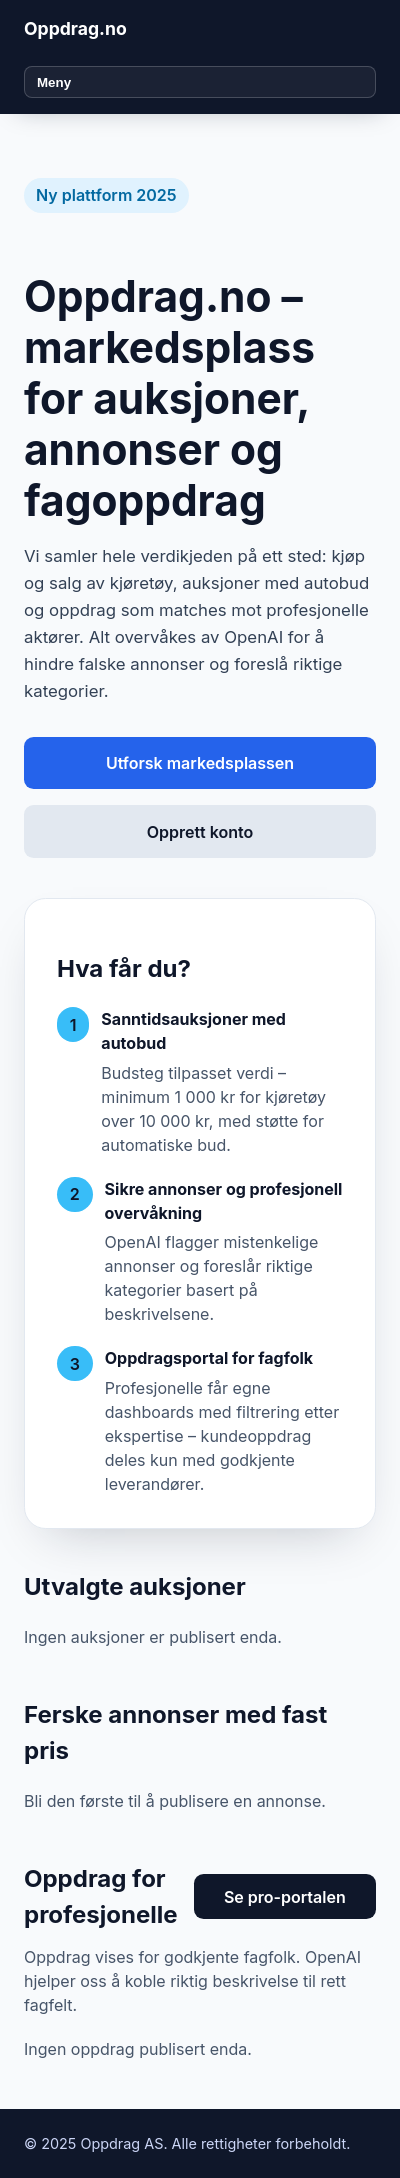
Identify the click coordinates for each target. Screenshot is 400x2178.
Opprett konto (200, 832)
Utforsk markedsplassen (200, 763)
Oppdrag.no (75, 28)
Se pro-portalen (285, 1897)
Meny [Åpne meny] (54, 82)
